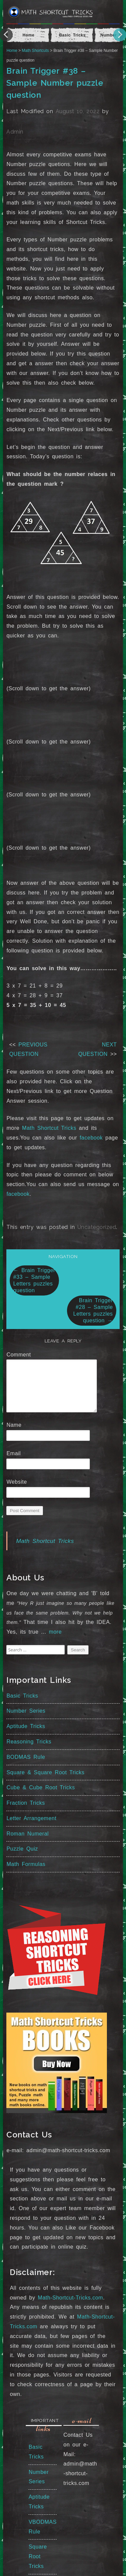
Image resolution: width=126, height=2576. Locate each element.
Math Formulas (25, 1864)
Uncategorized (96, 1227)
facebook (91, 1138)
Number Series (25, 1711)
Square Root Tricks (37, 2556)
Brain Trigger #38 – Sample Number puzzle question (54, 83)
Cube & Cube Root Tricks (40, 1787)
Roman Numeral (27, 1834)
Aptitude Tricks (25, 1726)
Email (15, 1453)
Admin (14, 132)
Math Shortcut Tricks (49, 1128)
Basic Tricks (22, 1696)
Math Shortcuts (35, 50)
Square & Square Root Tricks (45, 1772)
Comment (20, 1354)
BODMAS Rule (25, 1757)
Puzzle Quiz (22, 1849)
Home (11, 50)
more (55, 1632)
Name (16, 1425)
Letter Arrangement (31, 1818)
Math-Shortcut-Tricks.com (70, 2297)
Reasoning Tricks (28, 1741)
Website (16, 1482)
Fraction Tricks (25, 1803)
